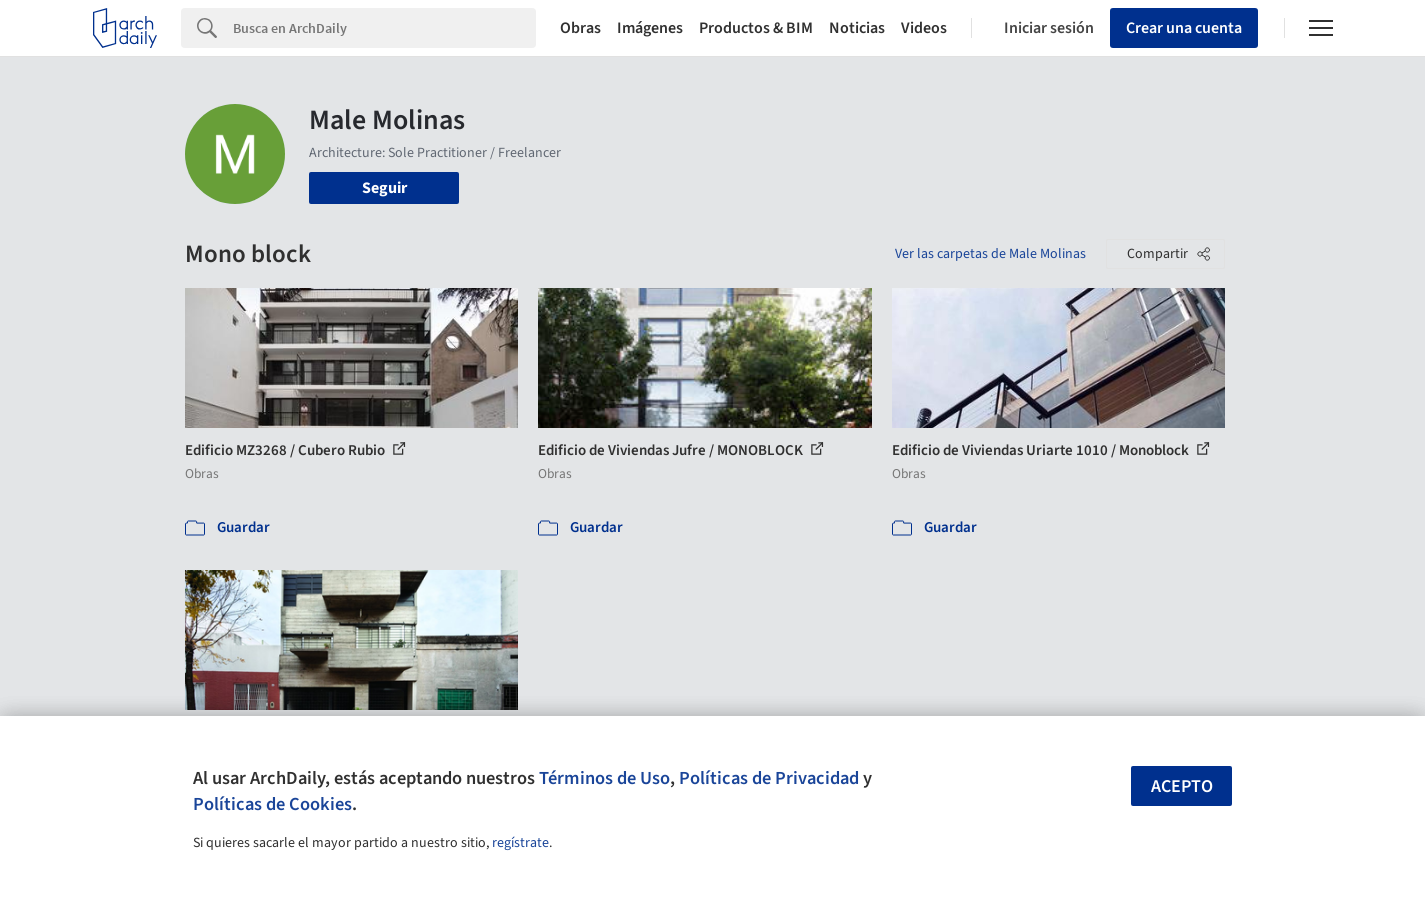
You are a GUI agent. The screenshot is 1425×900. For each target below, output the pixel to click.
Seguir (384, 188)
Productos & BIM (756, 28)
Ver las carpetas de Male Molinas (990, 254)
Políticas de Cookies (272, 804)
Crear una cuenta (1184, 28)
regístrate (520, 843)
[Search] (384, 28)
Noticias (857, 28)
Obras (580, 28)
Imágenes (650, 28)
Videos (924, 28)
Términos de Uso (604, 778)
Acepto (1182, 786)
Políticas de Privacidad (769, 778)
